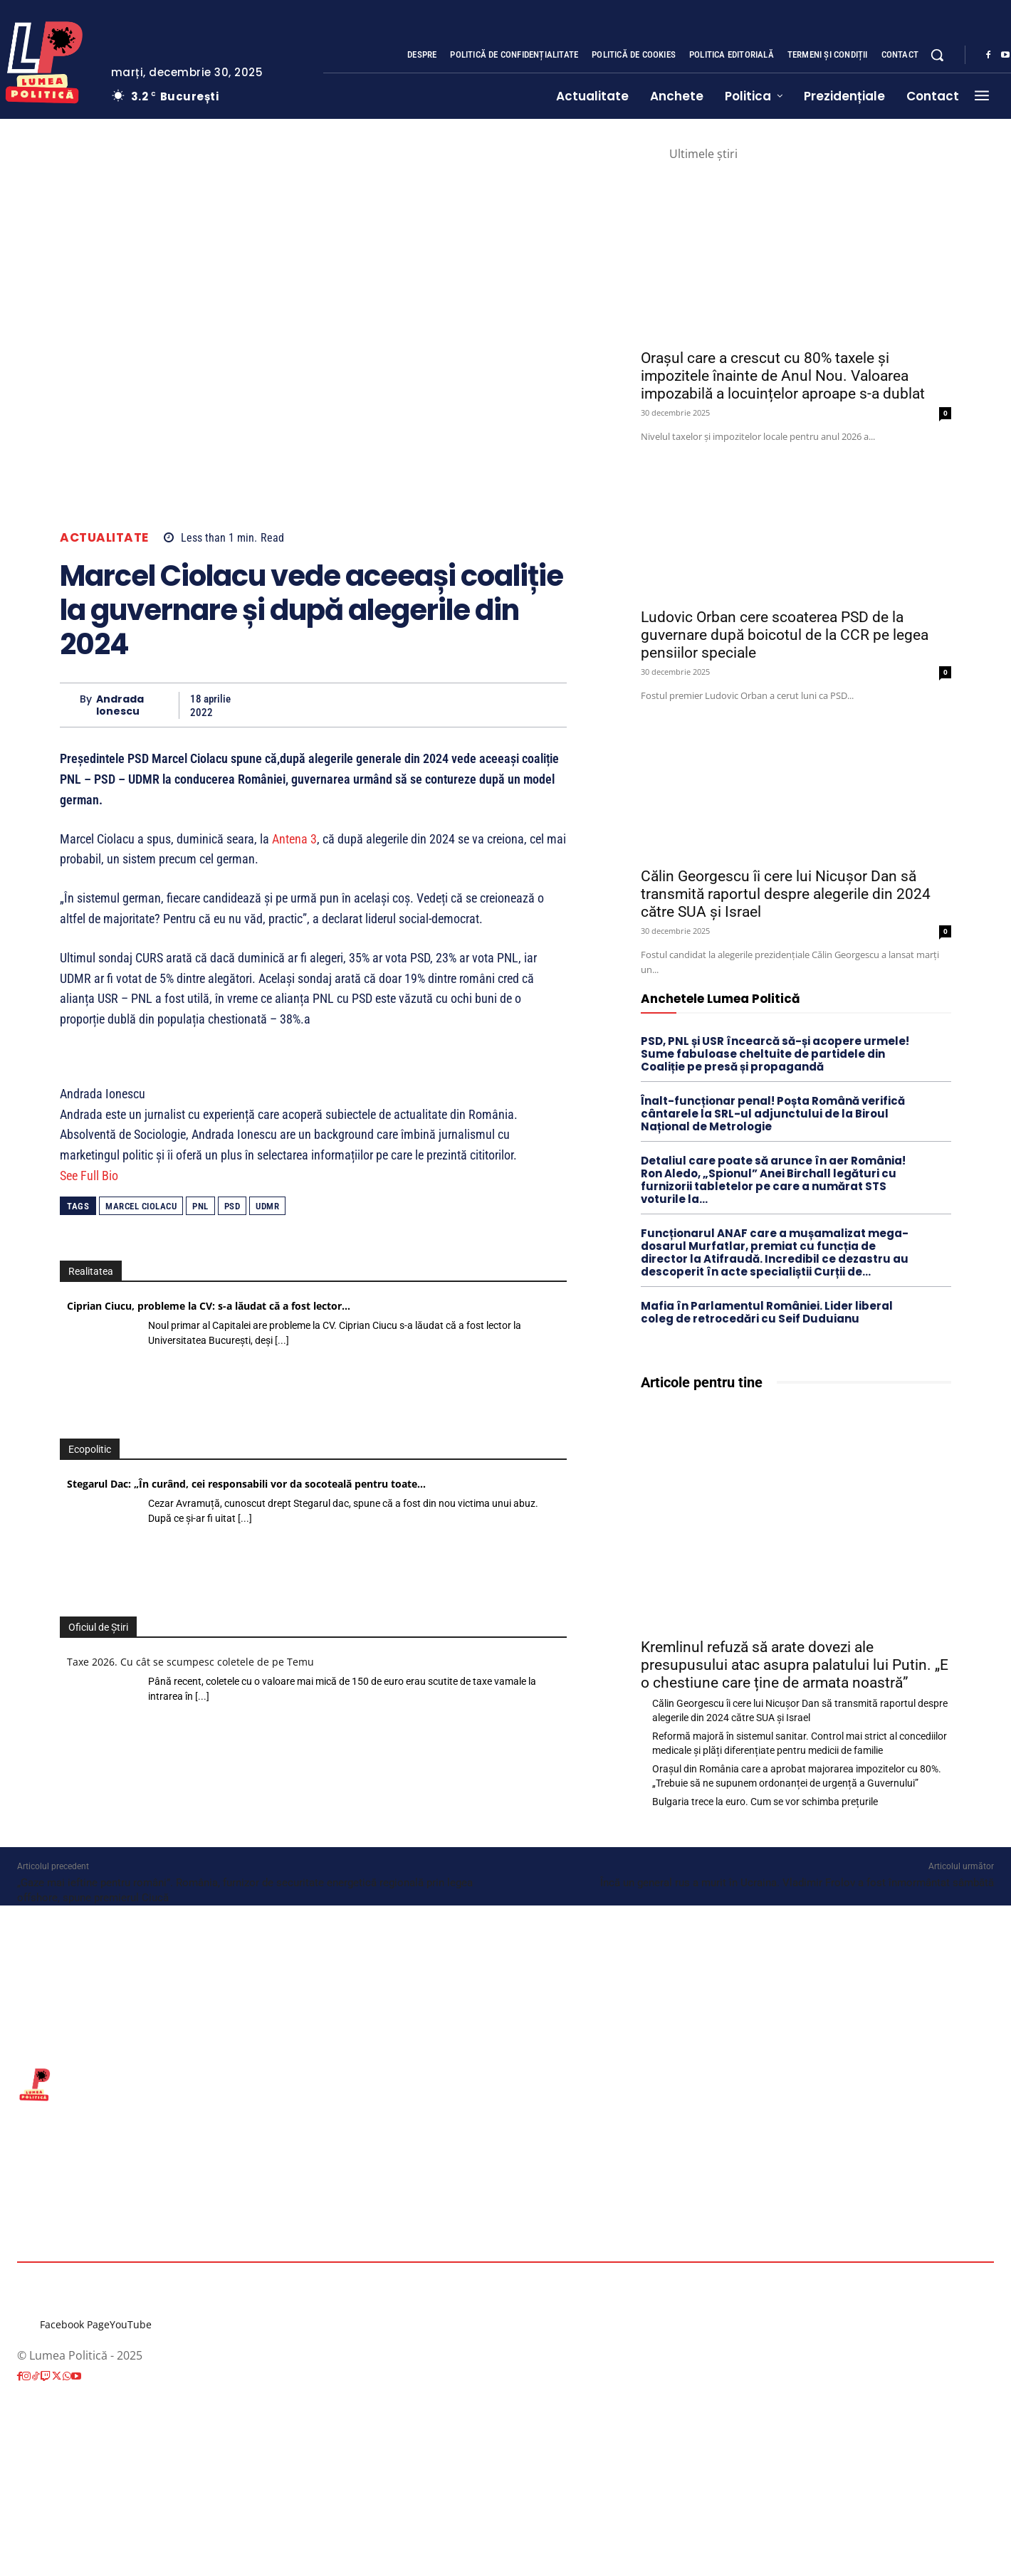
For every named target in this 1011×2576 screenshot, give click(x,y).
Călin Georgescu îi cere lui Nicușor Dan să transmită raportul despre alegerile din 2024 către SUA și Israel (786, 894)
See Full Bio (89, 1175)
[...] (282, 1340)
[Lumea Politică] (505, 2083)
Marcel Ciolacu (141, 1206)
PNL (200, 1206)
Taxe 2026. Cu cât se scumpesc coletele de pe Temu (190, 1661)
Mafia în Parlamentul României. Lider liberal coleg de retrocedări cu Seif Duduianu (767, 1312)
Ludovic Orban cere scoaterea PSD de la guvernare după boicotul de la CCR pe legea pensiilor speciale (784, 635)
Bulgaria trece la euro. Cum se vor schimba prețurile (765, 1801)
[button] (937, 55)
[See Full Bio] (126, 1175)
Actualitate (104, 538)
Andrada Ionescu (120, 705)
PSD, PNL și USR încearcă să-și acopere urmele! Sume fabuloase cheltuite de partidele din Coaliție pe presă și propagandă (775, 1054)
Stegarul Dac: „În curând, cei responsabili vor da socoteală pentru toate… (246, 1484)
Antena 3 (294, 838)
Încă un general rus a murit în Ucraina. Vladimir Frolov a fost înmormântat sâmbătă (797, 1882)
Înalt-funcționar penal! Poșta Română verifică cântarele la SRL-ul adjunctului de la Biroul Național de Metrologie (773, 1113)
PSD (232, 1206)
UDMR (267, 1206)
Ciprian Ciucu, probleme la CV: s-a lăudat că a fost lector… (208, 1306)
